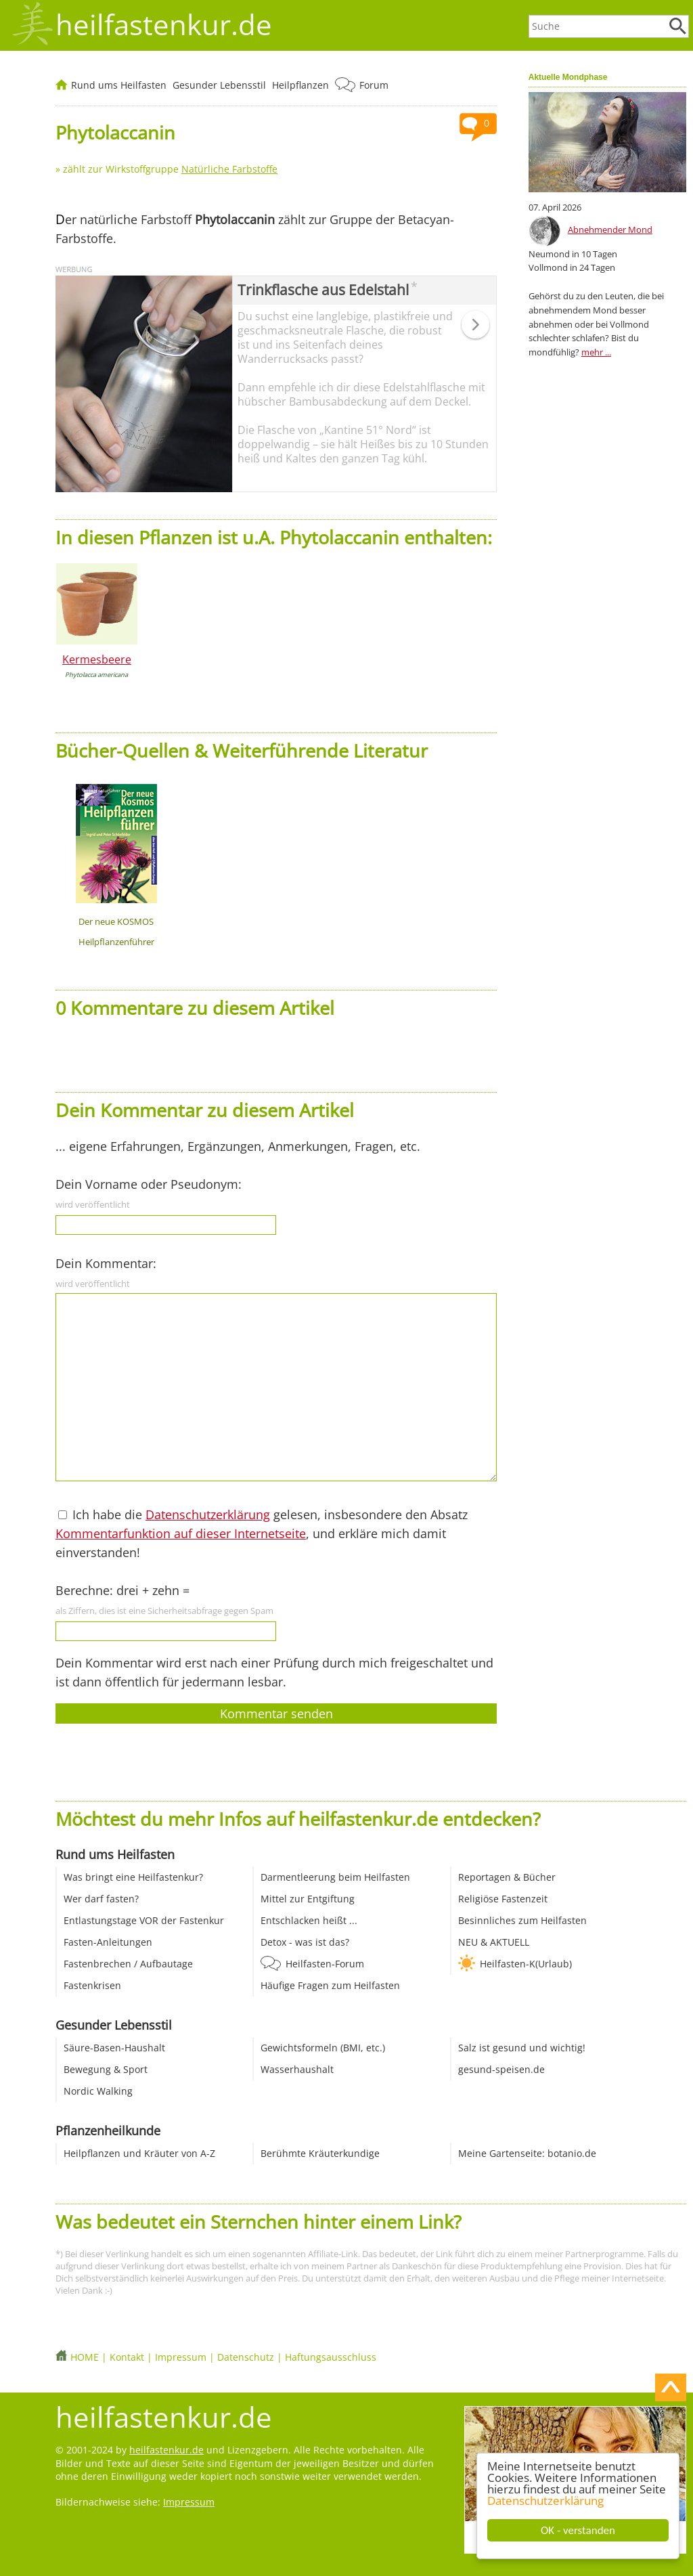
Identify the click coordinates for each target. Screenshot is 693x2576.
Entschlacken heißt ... (309, 1920)
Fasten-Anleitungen (108, 1942)
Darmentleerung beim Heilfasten (335, 1877)
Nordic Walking (98, 2090)
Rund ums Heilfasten (118, 85)
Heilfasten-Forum (325, 1963)
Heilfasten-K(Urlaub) (526, 1963)
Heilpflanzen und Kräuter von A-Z (139, 2153)
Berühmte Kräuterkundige (320, 2153)
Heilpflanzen (300, 85)
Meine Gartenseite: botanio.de (527, 2153)
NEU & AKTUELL (493, 1942)
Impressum (180, 2357)
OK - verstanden (578, 2530)
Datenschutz (245, 2357)
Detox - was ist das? (305, 1942)
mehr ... (596, 352)
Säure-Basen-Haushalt (114, 2047)
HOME (84, 2357)
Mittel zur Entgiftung (308, 1898)
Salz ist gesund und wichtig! (521, 2047)
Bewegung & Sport (106, 2069)
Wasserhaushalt (297, 2069)
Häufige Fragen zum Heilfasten (330, 1985)
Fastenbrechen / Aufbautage (128, 1963)
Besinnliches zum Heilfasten (522, 1920)
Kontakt (127, 2357)
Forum (373, 85)
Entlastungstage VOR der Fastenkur (144, 1920)
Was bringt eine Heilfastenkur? (133, 1877)
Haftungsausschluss (330, 2357)
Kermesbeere (96, 659)
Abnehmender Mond (610, 229)
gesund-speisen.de (501, 2069)
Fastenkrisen (92, 1985)
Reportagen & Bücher (507, 1877)
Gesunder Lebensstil (219, 85)
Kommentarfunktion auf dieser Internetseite (180, 1533)
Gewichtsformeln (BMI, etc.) (323, 2047)
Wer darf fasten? (101, 1898)
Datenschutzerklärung (545, 2500)
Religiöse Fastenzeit (502, 1898)
